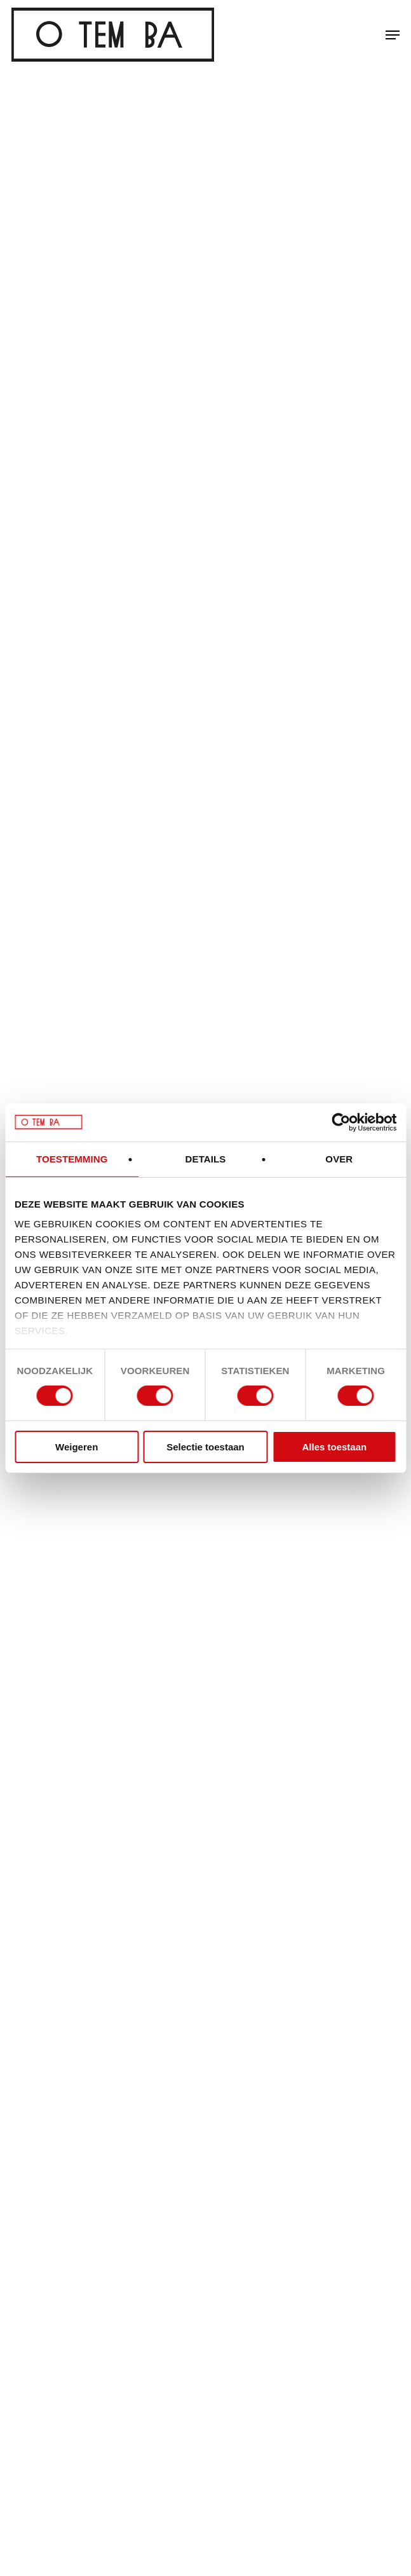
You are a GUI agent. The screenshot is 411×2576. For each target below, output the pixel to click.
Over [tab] (339, 1158)
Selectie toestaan (205, 1446)
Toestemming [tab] (72, 1158)
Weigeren (76, 1446)
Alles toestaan (334, 1446)
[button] (393, 35)
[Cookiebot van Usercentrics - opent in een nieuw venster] (340, 1121)
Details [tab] (205, 1158)
